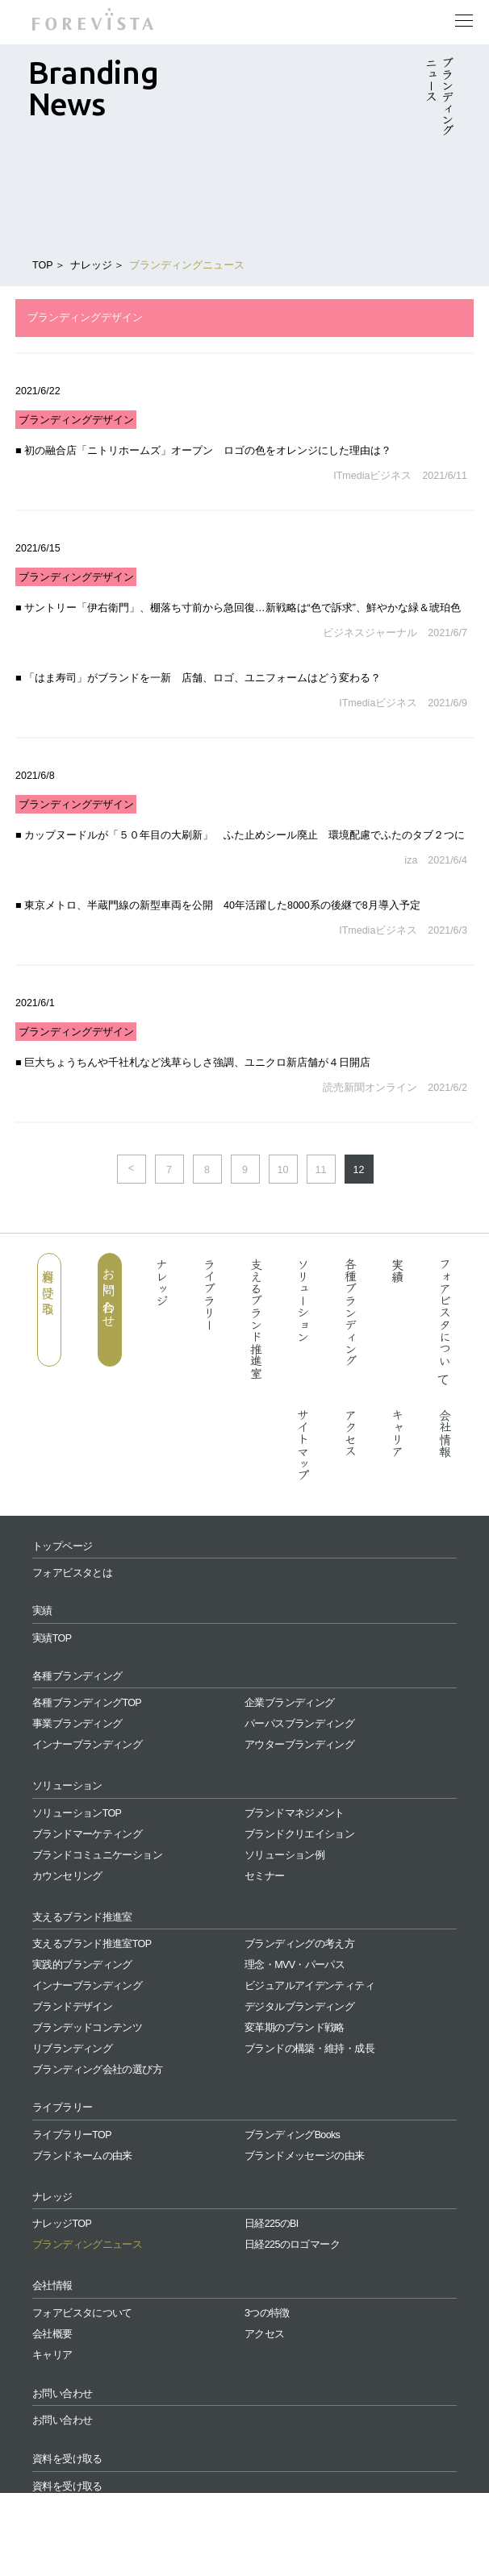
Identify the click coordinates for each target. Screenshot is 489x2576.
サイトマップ (304, 1445)
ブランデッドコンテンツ (87, 2027)
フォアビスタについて (445, 1319)
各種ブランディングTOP (86, 1702)
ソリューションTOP (76, 1813)
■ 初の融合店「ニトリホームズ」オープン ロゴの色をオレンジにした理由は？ (203, 450)
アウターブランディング (299, 1744)
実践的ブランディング (82, 1964)
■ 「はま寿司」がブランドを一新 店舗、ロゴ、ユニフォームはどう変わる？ (198, 678)
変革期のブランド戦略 (295, 2027)
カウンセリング (67, 1876)
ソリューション (304, 1300)
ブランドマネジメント (295, 1813)
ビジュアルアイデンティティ (309, 1985)
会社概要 (52, 2334)
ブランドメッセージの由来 (305, 2156)
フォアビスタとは (72, 1573)
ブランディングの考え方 (299, 1944)
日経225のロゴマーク (292, 2244)
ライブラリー (209, 1294)
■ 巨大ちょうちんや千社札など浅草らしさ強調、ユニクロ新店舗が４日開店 (192, 1062)
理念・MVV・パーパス (295, 1964)
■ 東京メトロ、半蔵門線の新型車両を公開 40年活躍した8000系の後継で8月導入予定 (217, 905)
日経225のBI (272, 2223)
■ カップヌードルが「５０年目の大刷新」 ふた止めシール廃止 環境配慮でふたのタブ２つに (240, 835)
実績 (398, 1270)
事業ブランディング (77, 1723)
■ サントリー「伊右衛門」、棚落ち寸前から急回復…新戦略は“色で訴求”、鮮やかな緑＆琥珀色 (238, 608)
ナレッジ (91, 265)
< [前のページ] (131, 1168)
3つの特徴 (267, 2313)
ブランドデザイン (72, 2006)
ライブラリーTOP (71, 2135)
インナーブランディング (87, 1744)
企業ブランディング (289, 1702)
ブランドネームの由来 (82, 2156)
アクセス (351, 1433)
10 (283, 1170)
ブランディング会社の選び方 (97, 2069)
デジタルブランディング (299, 2006)
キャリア (398, 1433)
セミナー (265, 1876)
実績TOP (51, 1638)
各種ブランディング (351, 1312)
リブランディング (72, 2048)
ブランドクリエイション (299, 1834)
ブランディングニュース (187, 265)
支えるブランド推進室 (257, 1318)
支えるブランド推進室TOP (91, 1944)
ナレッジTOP (61, 2223)
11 (321, 1170)
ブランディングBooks (292, 2135)
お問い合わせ (109, 1291)
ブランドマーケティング (87, 1834)
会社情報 (445, 1433)
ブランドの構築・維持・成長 (309, 2048)
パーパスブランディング (299, 1723)
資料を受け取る (49, 1285)
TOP (42, 265)
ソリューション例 (284, 1855)
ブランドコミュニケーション (97, 1855)
